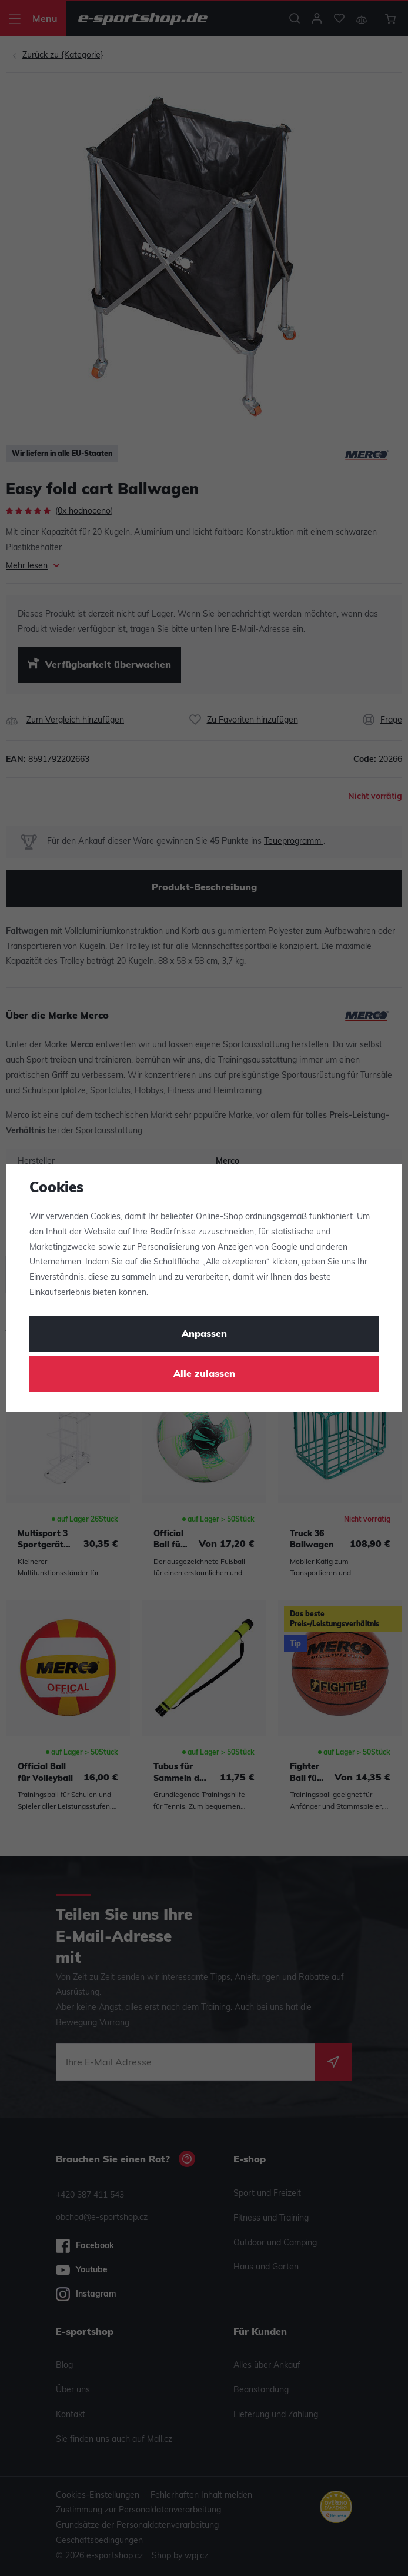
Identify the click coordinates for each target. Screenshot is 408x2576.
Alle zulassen (204, 1374)
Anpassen (204, 1334)
